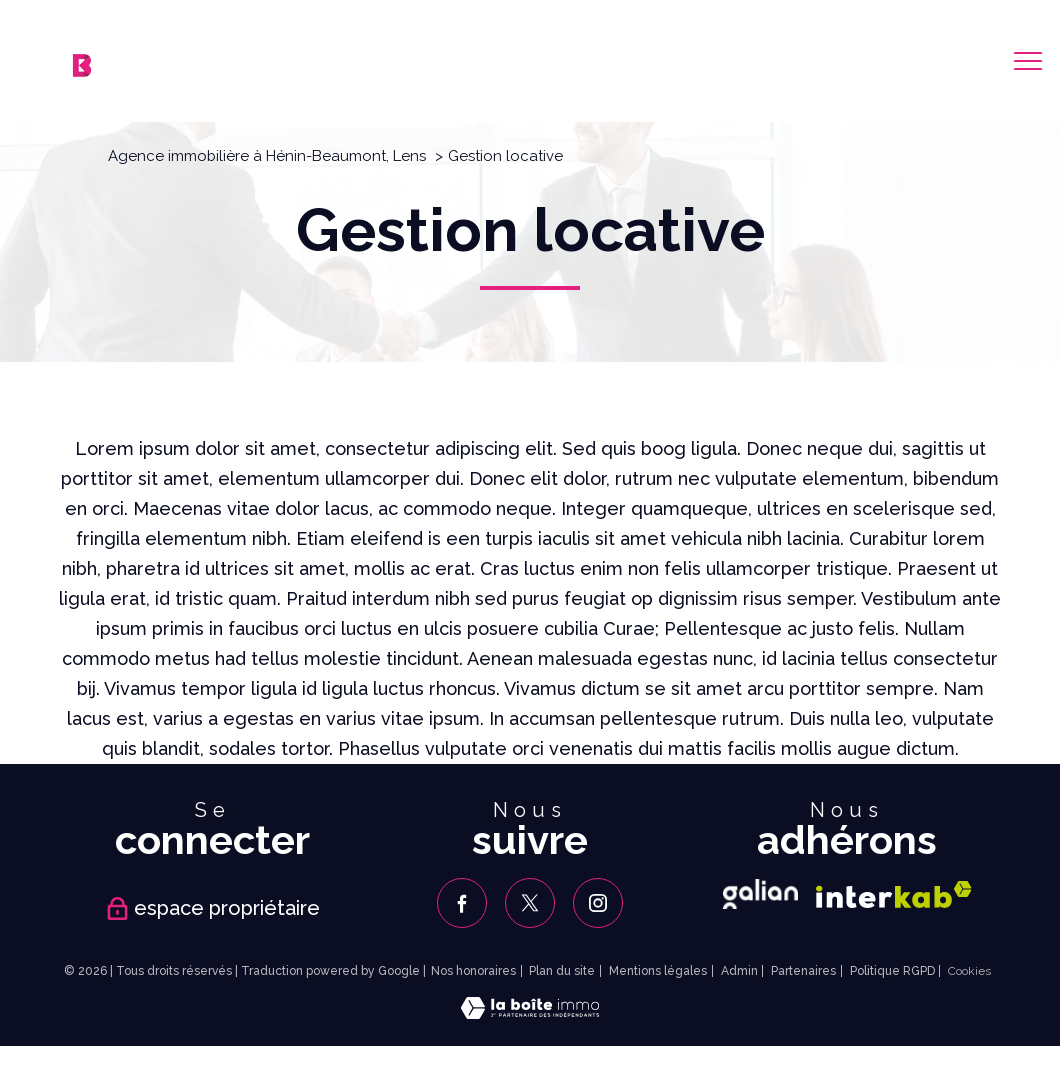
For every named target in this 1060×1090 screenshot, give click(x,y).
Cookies (969, 971)
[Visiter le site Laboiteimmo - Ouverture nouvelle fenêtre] (530, 1012)
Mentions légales (658, 971)
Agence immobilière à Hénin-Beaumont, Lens (267, 156)
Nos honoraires (473, 971)
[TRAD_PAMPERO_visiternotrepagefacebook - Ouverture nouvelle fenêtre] (462, 903)
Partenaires (803, 971)
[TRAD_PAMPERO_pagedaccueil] (82, 70)
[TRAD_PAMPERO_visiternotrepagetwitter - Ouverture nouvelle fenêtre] (530, 903)
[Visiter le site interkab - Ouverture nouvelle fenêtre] (894, 894)
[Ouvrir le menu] (1028, 61)
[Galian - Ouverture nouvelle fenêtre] (760, 894)
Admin (739, 971)
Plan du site (562, 971)
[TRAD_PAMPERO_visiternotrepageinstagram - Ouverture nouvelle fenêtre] (598, 903)
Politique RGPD (892, 971)
